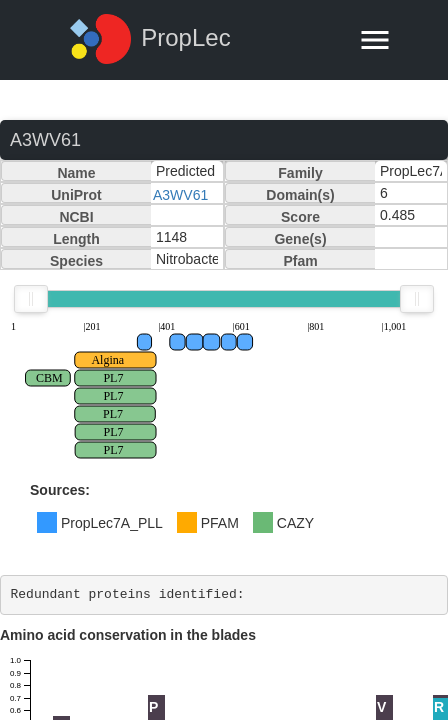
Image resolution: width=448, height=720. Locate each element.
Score (300, 217)
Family (300, 173)
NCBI (76, 217)
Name (76, 173)
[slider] (31, 299)
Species (76, 261)
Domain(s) (300, 195)
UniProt (76, 195)
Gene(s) (300, 239)
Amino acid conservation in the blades (128, 635)
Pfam (300, 261)
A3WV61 (180, 195)
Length (76, 239)
